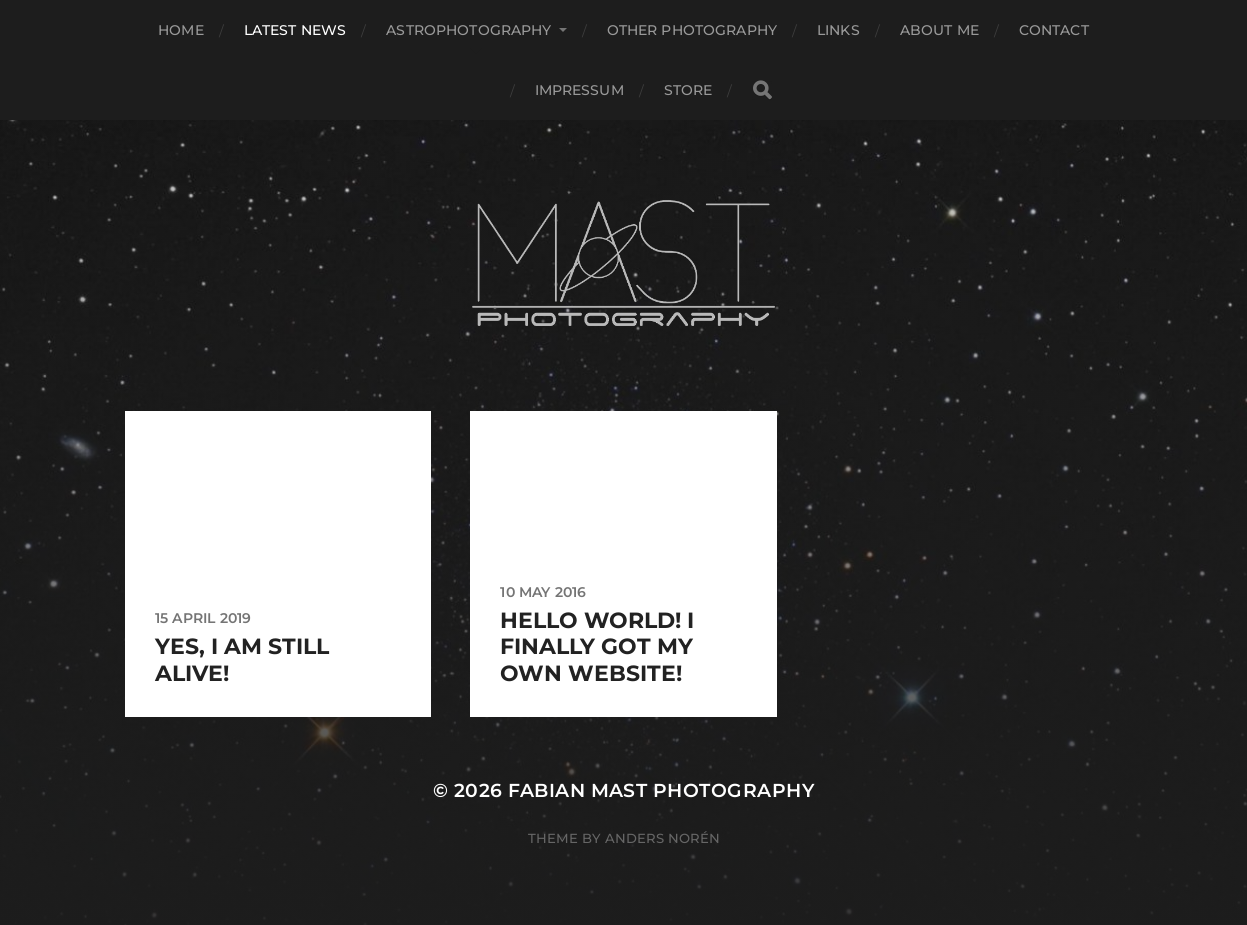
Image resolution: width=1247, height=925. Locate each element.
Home (181, 30)
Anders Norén (662, 838)
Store (688, 90)
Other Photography (692, 30)
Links (838, 30)
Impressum (579, 90)
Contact (1054, 30)
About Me (939, 30)
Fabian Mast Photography (661, 790)
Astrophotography (468, 30)
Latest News (295, 30)
